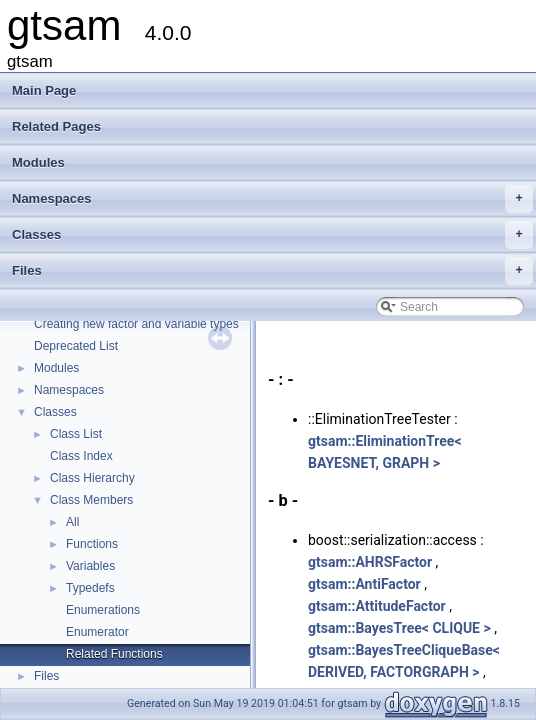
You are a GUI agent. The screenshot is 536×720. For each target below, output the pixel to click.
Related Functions (114, 654)
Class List (76, 434)
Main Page (44, 90)
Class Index (81, 456)
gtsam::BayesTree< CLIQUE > (399, 628)
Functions (92, 544)
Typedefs (90, 588)
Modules (38, 162)
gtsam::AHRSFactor (370, 562)
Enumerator (97, 632)
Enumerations (103, 610)
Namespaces (272, 199)
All (72, 522)
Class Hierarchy (92, 478)
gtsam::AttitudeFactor (377, 606)
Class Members (91, 500)
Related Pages (56, 126)
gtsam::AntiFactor (364, 584)
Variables (90, 566)
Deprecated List (76, 346)
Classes (272, 235)
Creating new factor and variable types (136, 324)
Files (272, 271)
